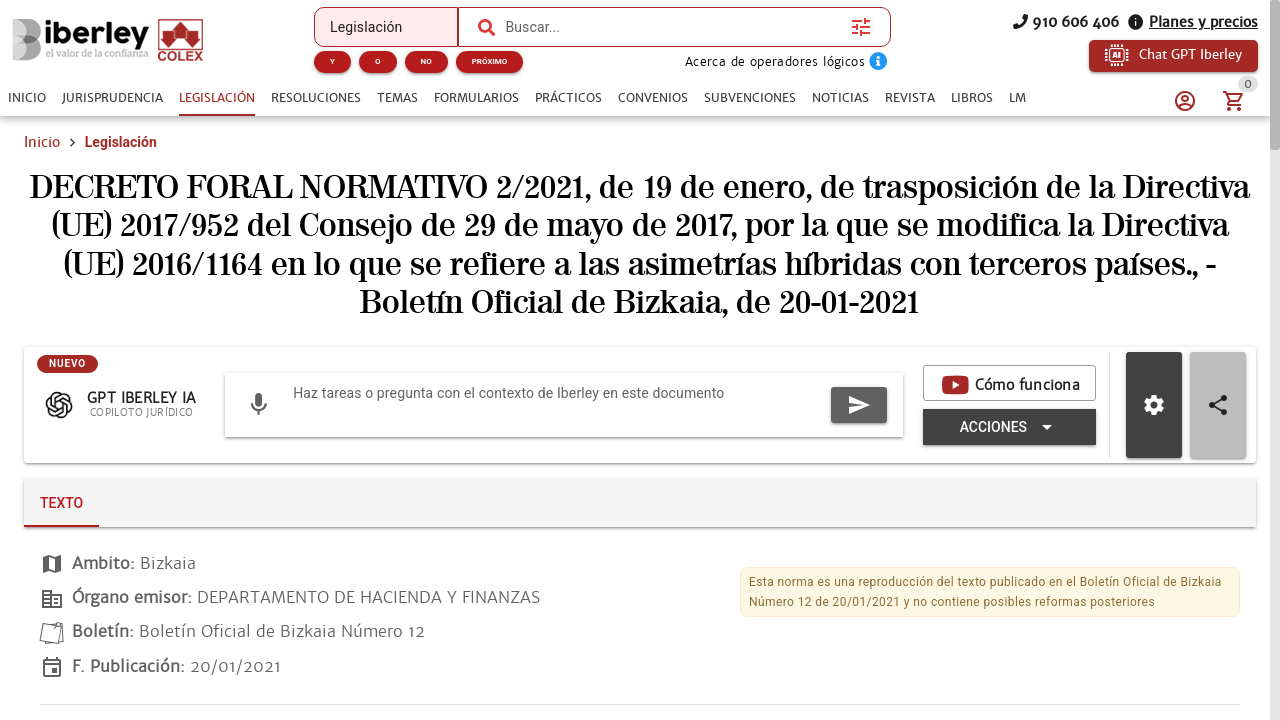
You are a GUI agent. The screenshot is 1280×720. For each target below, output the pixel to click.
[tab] (27, 98)
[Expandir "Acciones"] (1009, 427)
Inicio (42, 142)
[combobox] (673, 27)
